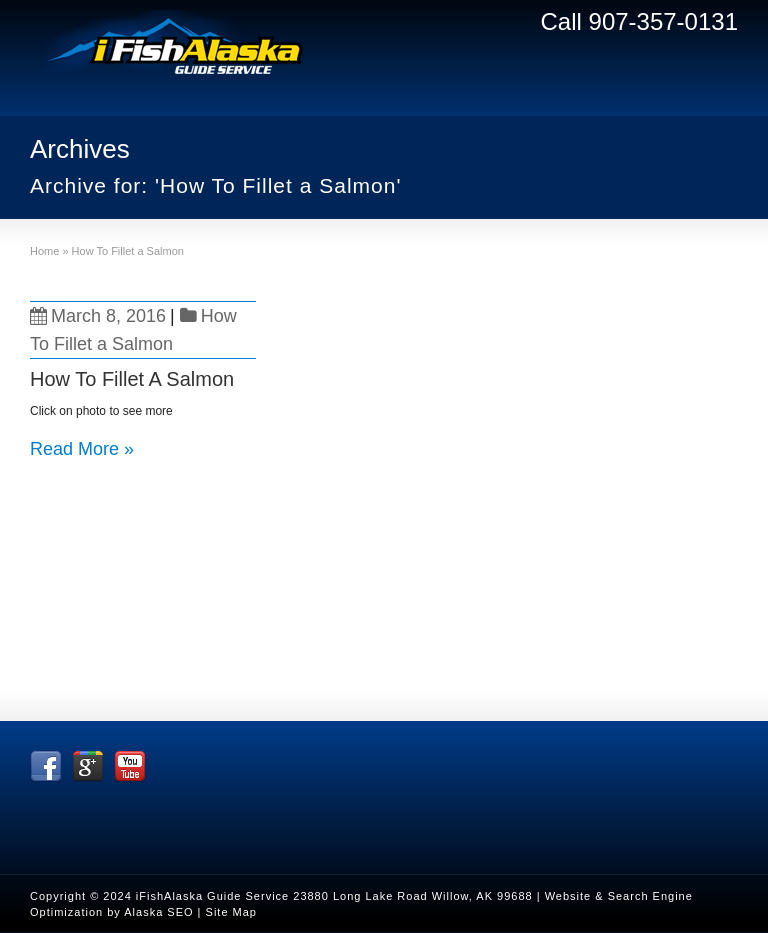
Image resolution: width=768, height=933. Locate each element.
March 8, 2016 (98, 316)
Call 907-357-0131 (639, 21)
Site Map (231, 912)
